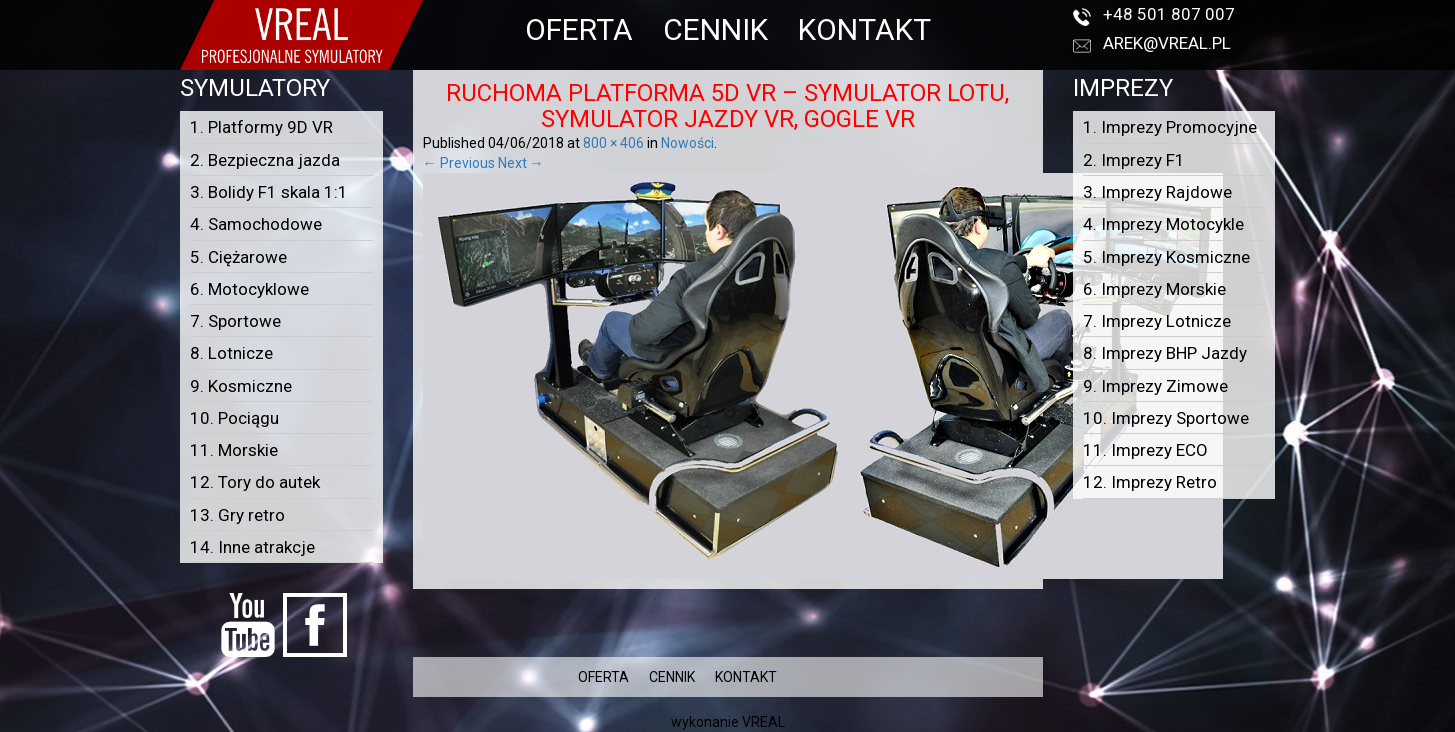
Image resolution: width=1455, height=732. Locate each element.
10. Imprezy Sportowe (1166, 418)
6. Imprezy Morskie (1154, 289)
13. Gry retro (237, 515)
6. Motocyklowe (249, 289)
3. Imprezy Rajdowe (1157, 192)
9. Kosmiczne (241, 386)
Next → (521, 163)
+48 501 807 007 (1169, 14)
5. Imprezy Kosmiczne (1166, 257)
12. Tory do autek (255, 482)
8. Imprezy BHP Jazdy (1165, 353)
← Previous (459, 163)
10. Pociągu (234, 418)
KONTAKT (864, 29)
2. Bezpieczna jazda (265, 160)
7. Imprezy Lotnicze (1157, 321)
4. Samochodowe (256, 224)
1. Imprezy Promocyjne (1170, 127)
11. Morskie (234, 450)
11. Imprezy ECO (1145, 450)
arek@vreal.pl (1167, 43)
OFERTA (579, 29)
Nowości (687, 143)
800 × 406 (613, 143)
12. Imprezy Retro (1150, 482)
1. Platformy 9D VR (261, 127)
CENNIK (715, 29)
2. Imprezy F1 (1134, 160)
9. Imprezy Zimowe (1155, 386)
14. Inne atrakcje (252, 547)
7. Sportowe (235, 321)
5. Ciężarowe (238, 257)
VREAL (763, 722)
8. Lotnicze (231, 353)
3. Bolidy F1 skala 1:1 (269, 192)
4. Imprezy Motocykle (1163, 224)
